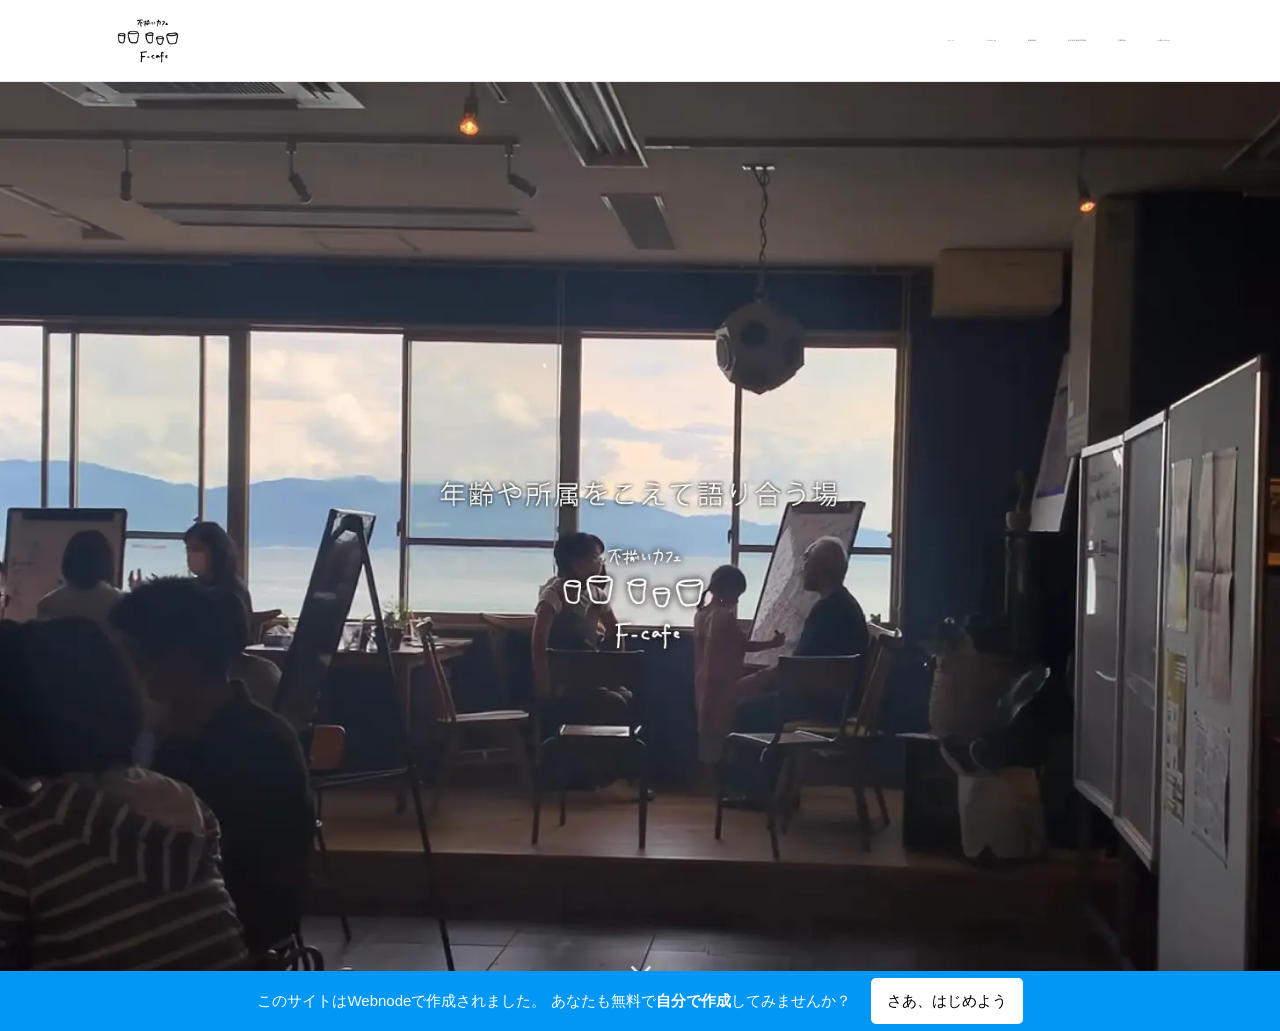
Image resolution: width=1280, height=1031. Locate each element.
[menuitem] (1015, 41)
